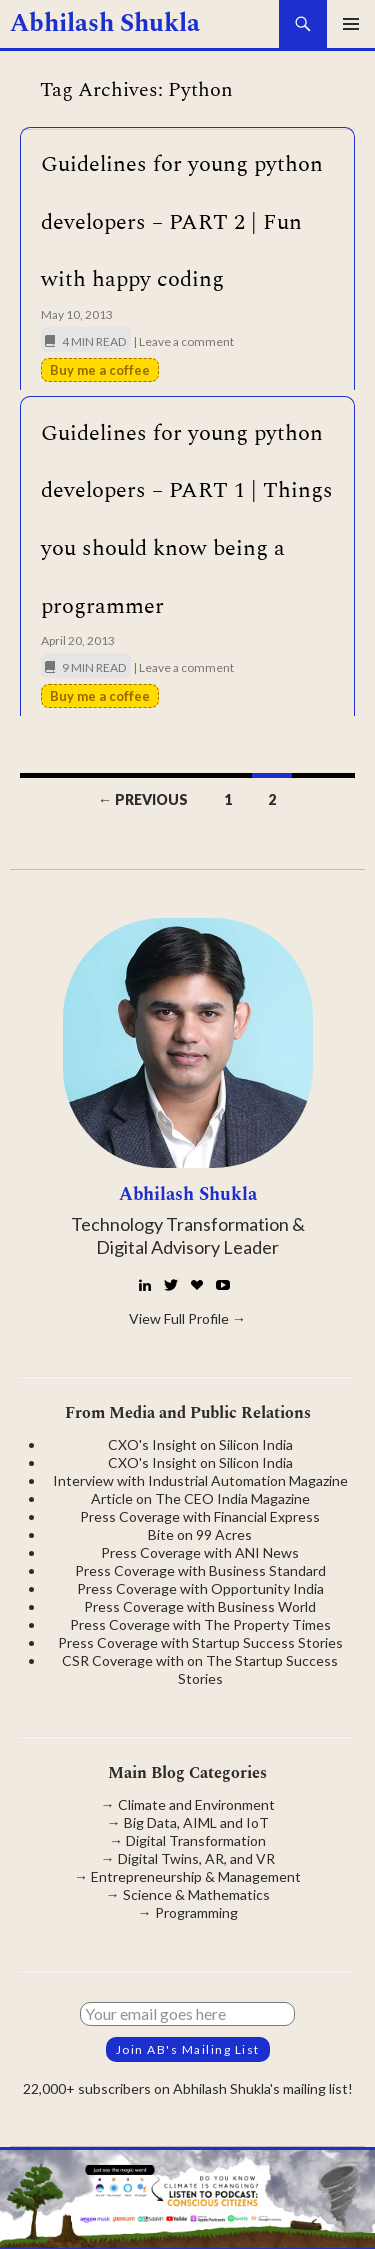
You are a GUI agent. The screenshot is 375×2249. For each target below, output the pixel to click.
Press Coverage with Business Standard (200, 1570)
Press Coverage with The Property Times (200, 1624)
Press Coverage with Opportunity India (200, 1588)
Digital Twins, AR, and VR (196, 1858)
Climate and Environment (196, 1804)
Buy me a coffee (100, 370)
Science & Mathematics (196, 1894)
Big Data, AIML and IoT (196, 1822)
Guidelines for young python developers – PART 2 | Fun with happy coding (182, 222)
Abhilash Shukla (105, 24)
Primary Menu (351, 24)
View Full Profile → (187, 1318)
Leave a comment (186, 341)
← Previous (143, 799)
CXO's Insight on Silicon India (200, 1444)
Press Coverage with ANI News (200, 1552)
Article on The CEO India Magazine (200, 1498)
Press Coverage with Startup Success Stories (200, 1642)
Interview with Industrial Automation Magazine (200, 1480)
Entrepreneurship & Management (196, 1876)
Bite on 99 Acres (200, 1534)
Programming (196, 1912)
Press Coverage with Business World (200, 1606)
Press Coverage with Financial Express (200, 1516)
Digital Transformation (196, 1840)
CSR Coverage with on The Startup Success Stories (200, 1669)
